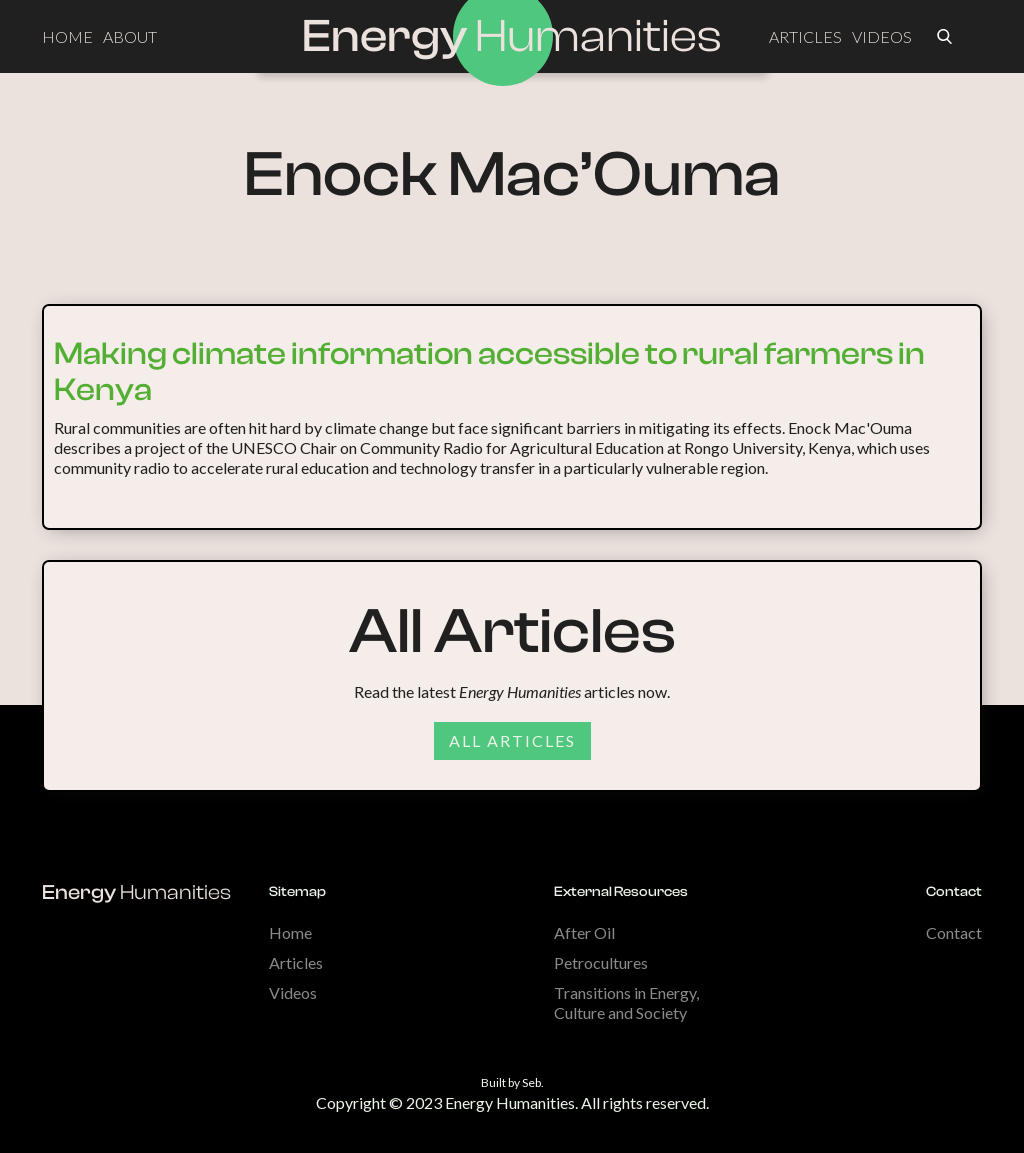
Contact (954, 932)
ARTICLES (805, 36)
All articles (512, 740)
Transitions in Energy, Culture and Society (626, 1002)
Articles (296, 962)
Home (290, 932)
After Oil (584, 932)
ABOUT (130, 36)
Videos (293, 992)
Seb (531, 1082)
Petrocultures (601, 962)
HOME (67, 36)
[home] (512, 37)
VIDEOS (882, 36)
